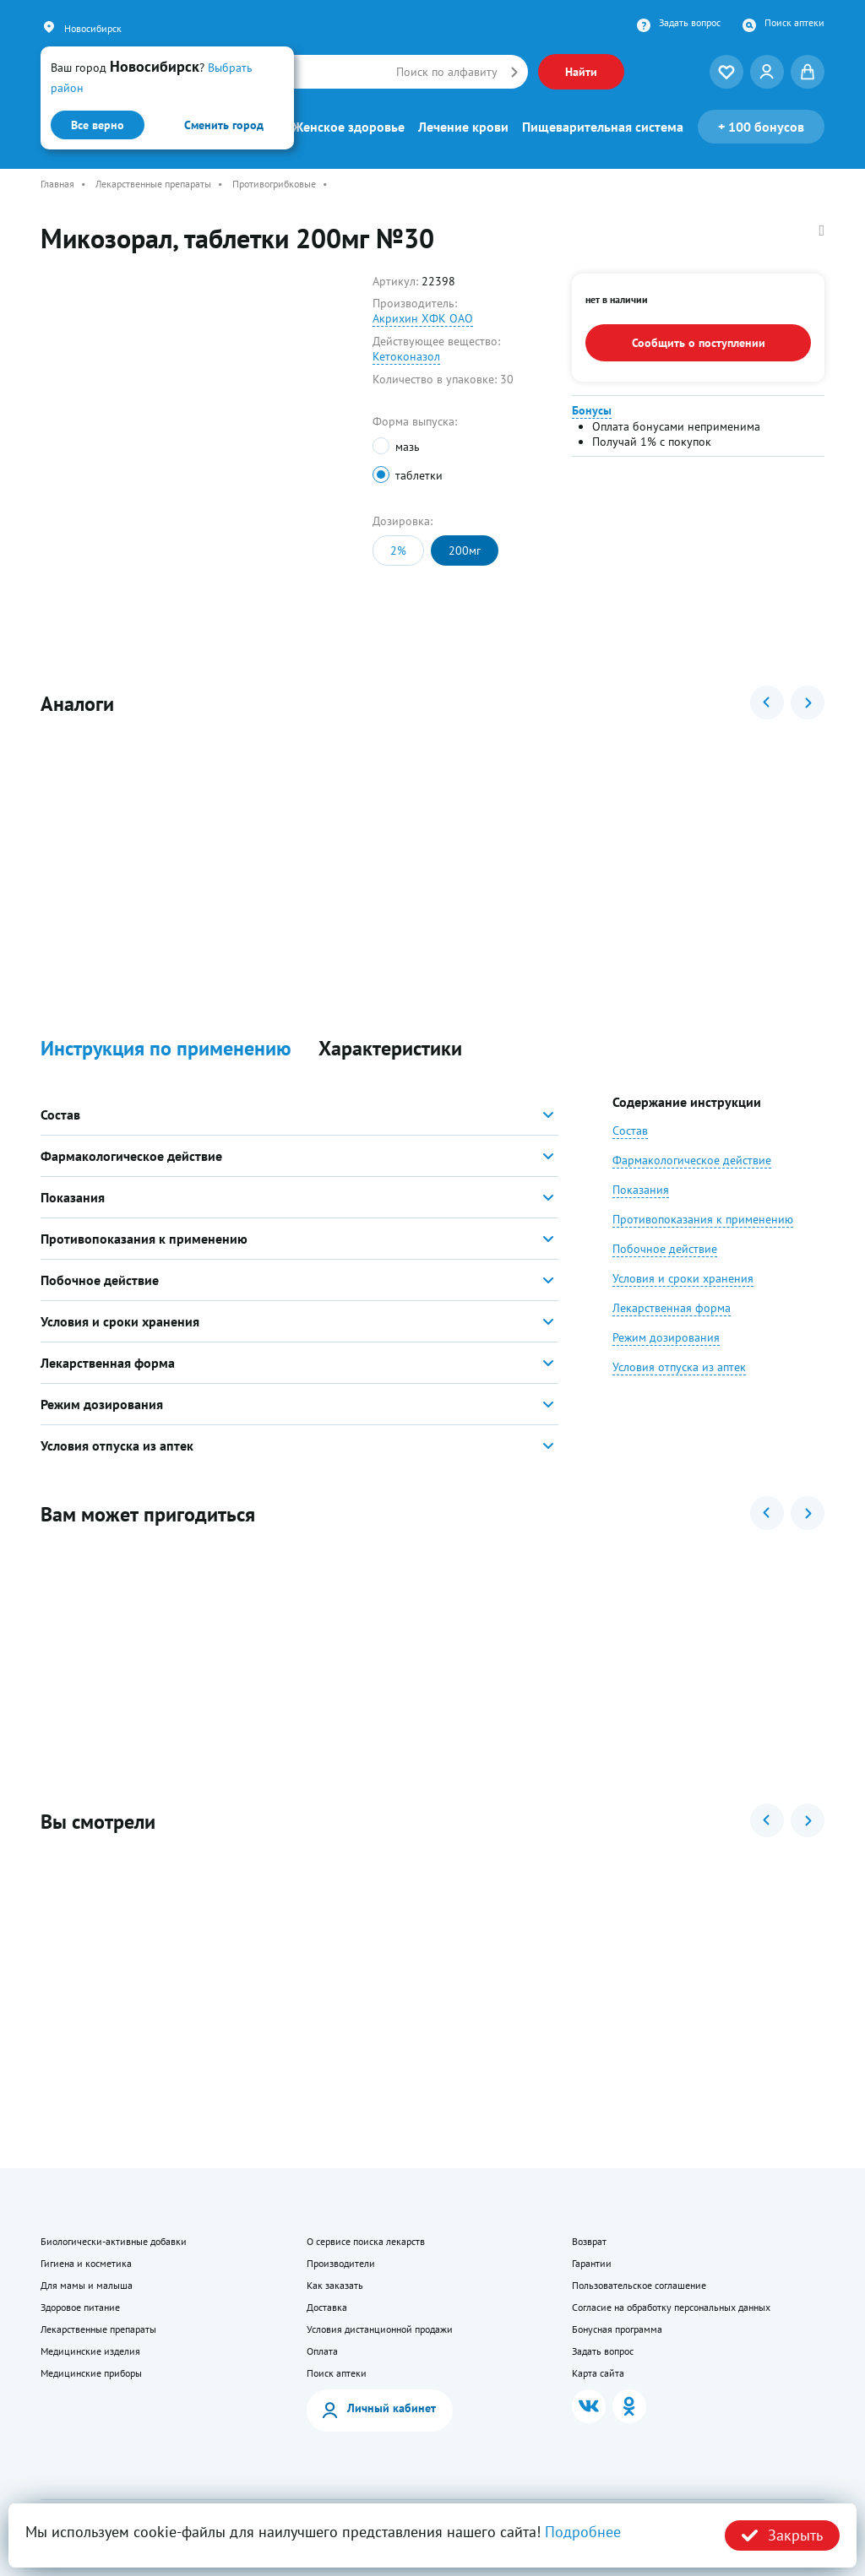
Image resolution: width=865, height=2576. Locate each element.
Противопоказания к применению (702, 1219)
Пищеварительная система (602, 126)
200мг (465, 550)
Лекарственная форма (671, 1307)
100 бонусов (761, 126)
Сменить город (224, 125)
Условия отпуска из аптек (679, 1367)
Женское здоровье (348, 126)
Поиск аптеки (794, 23)
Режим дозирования (666, 1337)
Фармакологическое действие (691, 1160)
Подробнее (583, 2531)
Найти (581, 71)
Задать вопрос (690, 23)
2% (398, 550)
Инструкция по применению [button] (166, 1049)
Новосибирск (93, 28)
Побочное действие (664, 1248)
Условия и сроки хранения (682, 1278)
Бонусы (592, 410)
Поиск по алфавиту (447, 71)
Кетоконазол (406, 356)
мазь (407, 446)
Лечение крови (463, 126)
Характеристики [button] (390, 1049)
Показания (640, 1189)
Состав (630, 1130)
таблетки (419, 475)
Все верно (97, 125)
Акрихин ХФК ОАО (423, 318)
